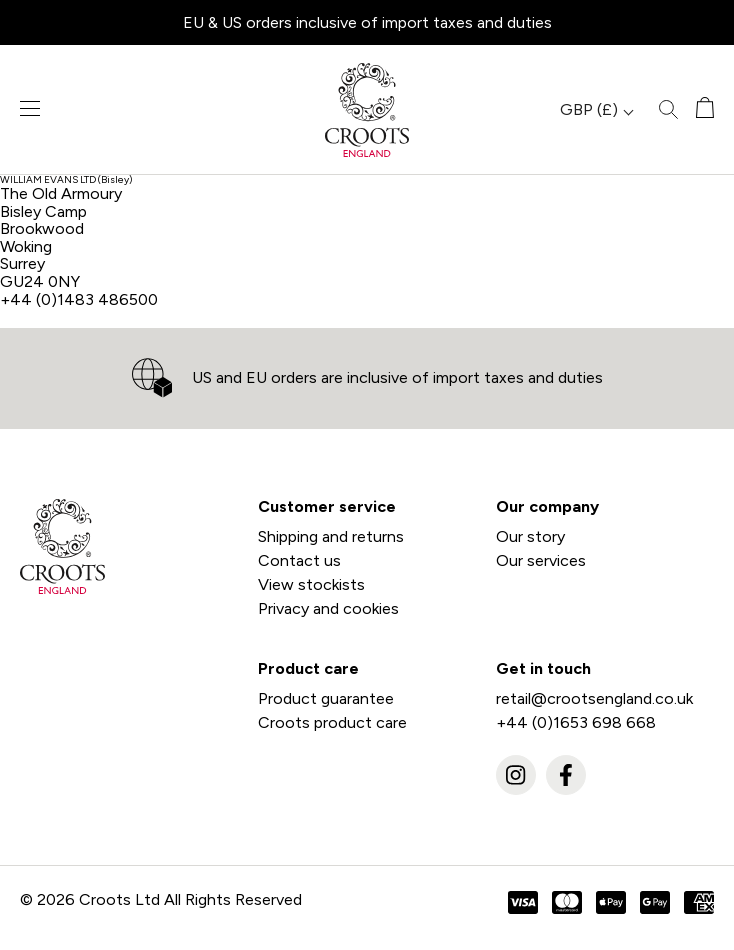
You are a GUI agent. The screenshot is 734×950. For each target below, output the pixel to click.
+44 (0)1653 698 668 (576, 722)
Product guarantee (326, 698)
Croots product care (332, 722)
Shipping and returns (331, 536)
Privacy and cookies (328, 608)
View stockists (311, 584)
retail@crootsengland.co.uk (594, 698)
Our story (530, 536)
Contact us (299, 560)
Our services (541, 560)
